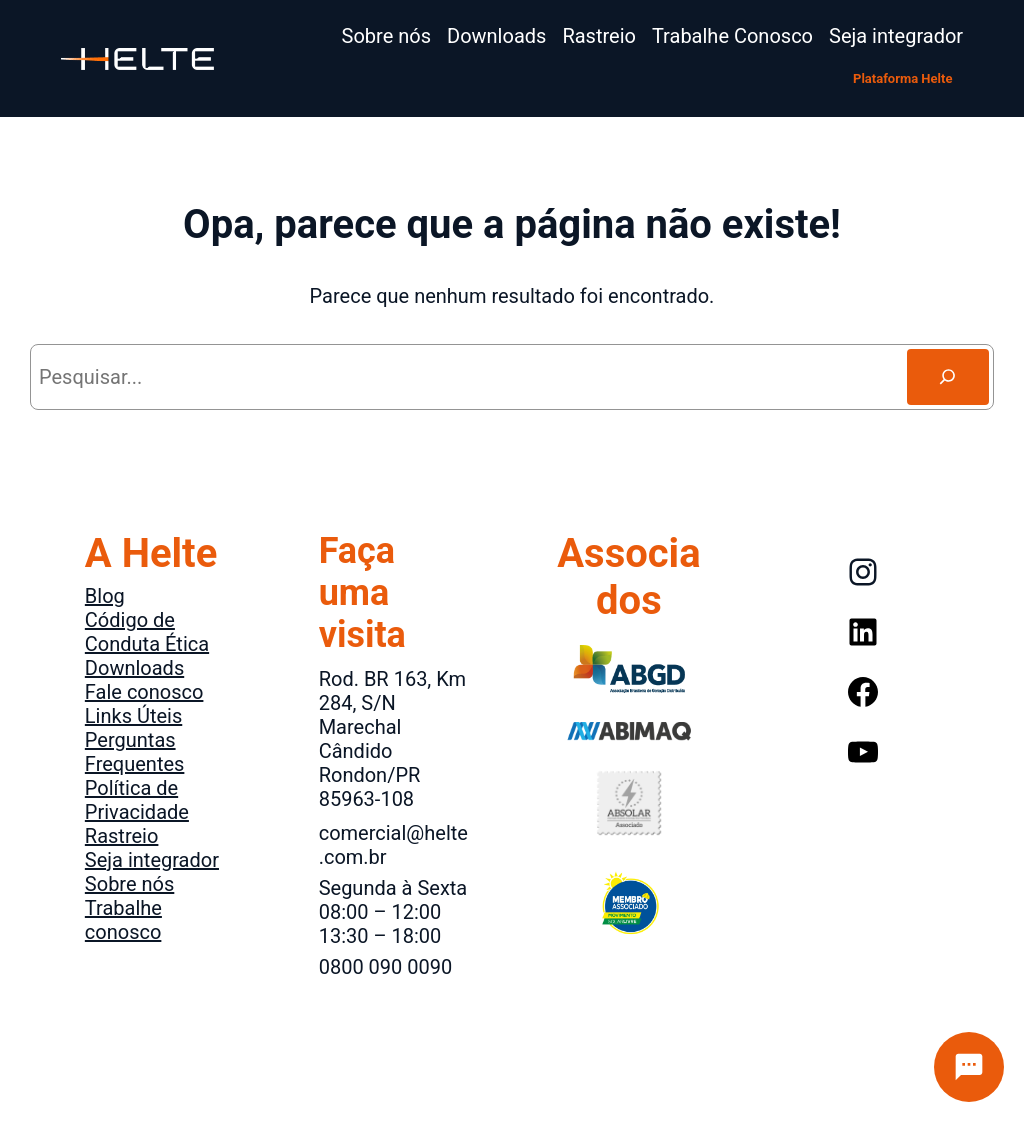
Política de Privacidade (137, 800)
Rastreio (122, 836)
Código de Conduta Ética (147, 632)
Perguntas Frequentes (135, 752)
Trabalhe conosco (123, 920)
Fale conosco (144, 692)
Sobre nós (129, 884)
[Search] (948, 377)
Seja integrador (152, 860)
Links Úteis (133, 716)
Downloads (134, 668)
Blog (105, 596)
